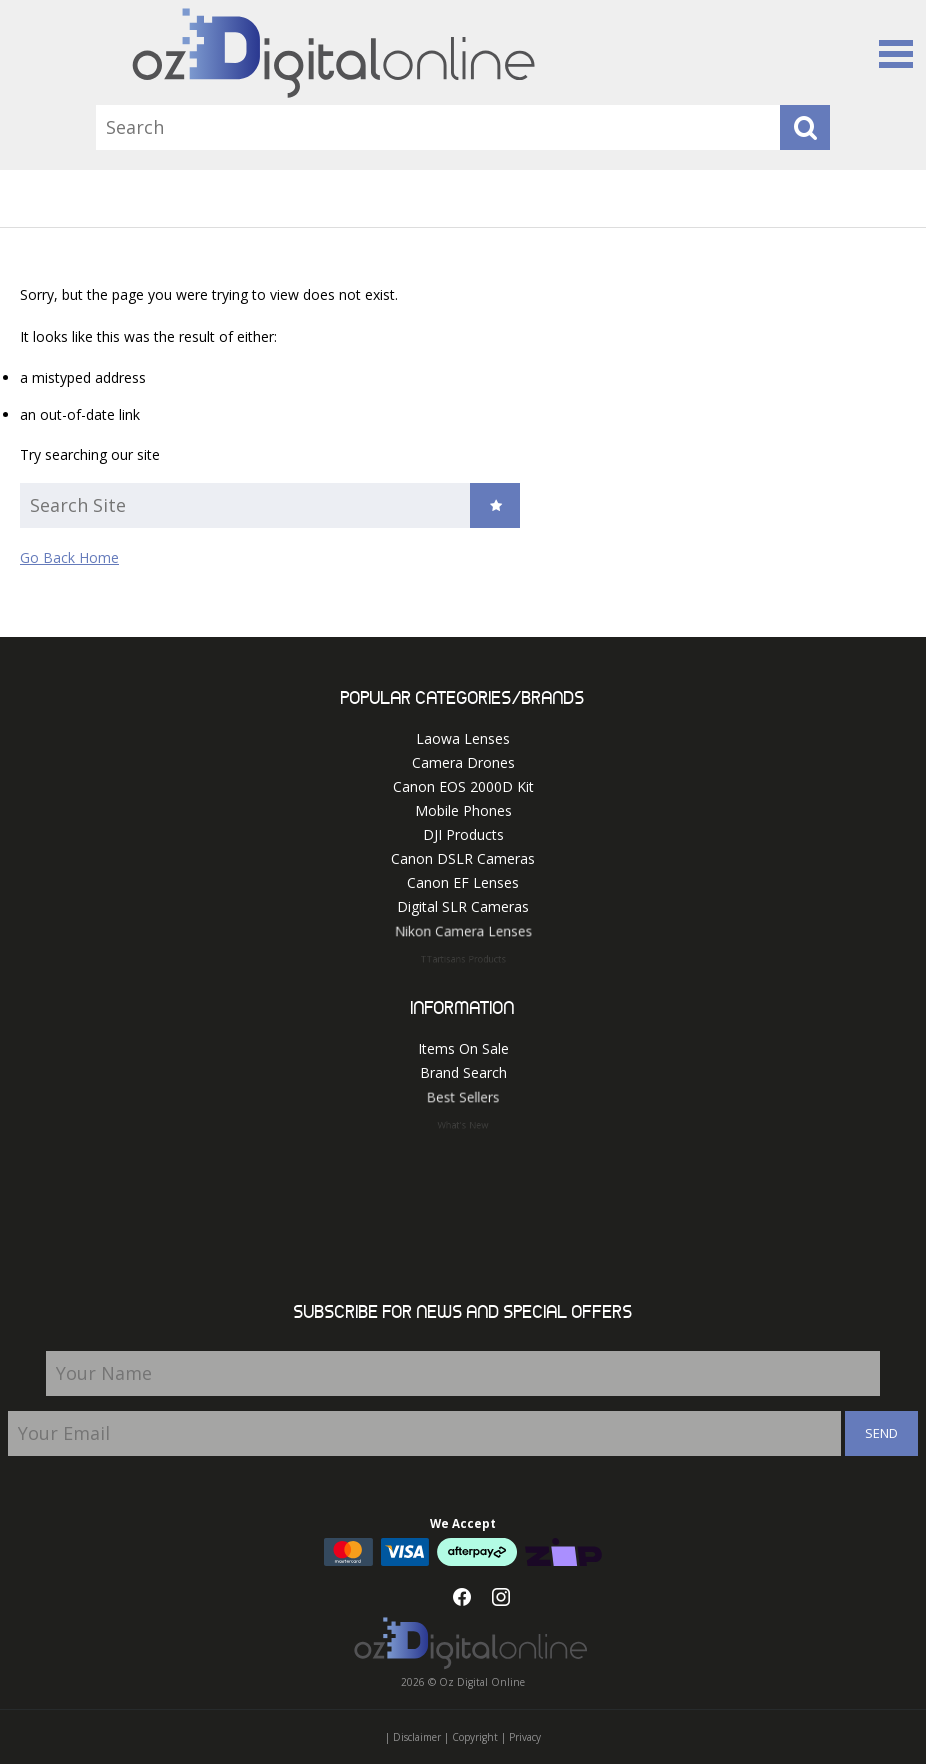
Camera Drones (463, 762)
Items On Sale (463, 1048)
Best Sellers (463, 1101)
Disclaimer (417, 1737)
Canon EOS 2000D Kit (463, 786)
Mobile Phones (463, 810)
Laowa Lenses (463, 738)
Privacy (525, 1737)
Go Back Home (69, 557)
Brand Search (463, 1073)
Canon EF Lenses (463, 882)
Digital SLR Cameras (463, 907)
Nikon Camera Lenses (463, 935)
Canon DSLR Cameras (463, 858)
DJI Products (463, 834)
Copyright (475, 1737)
